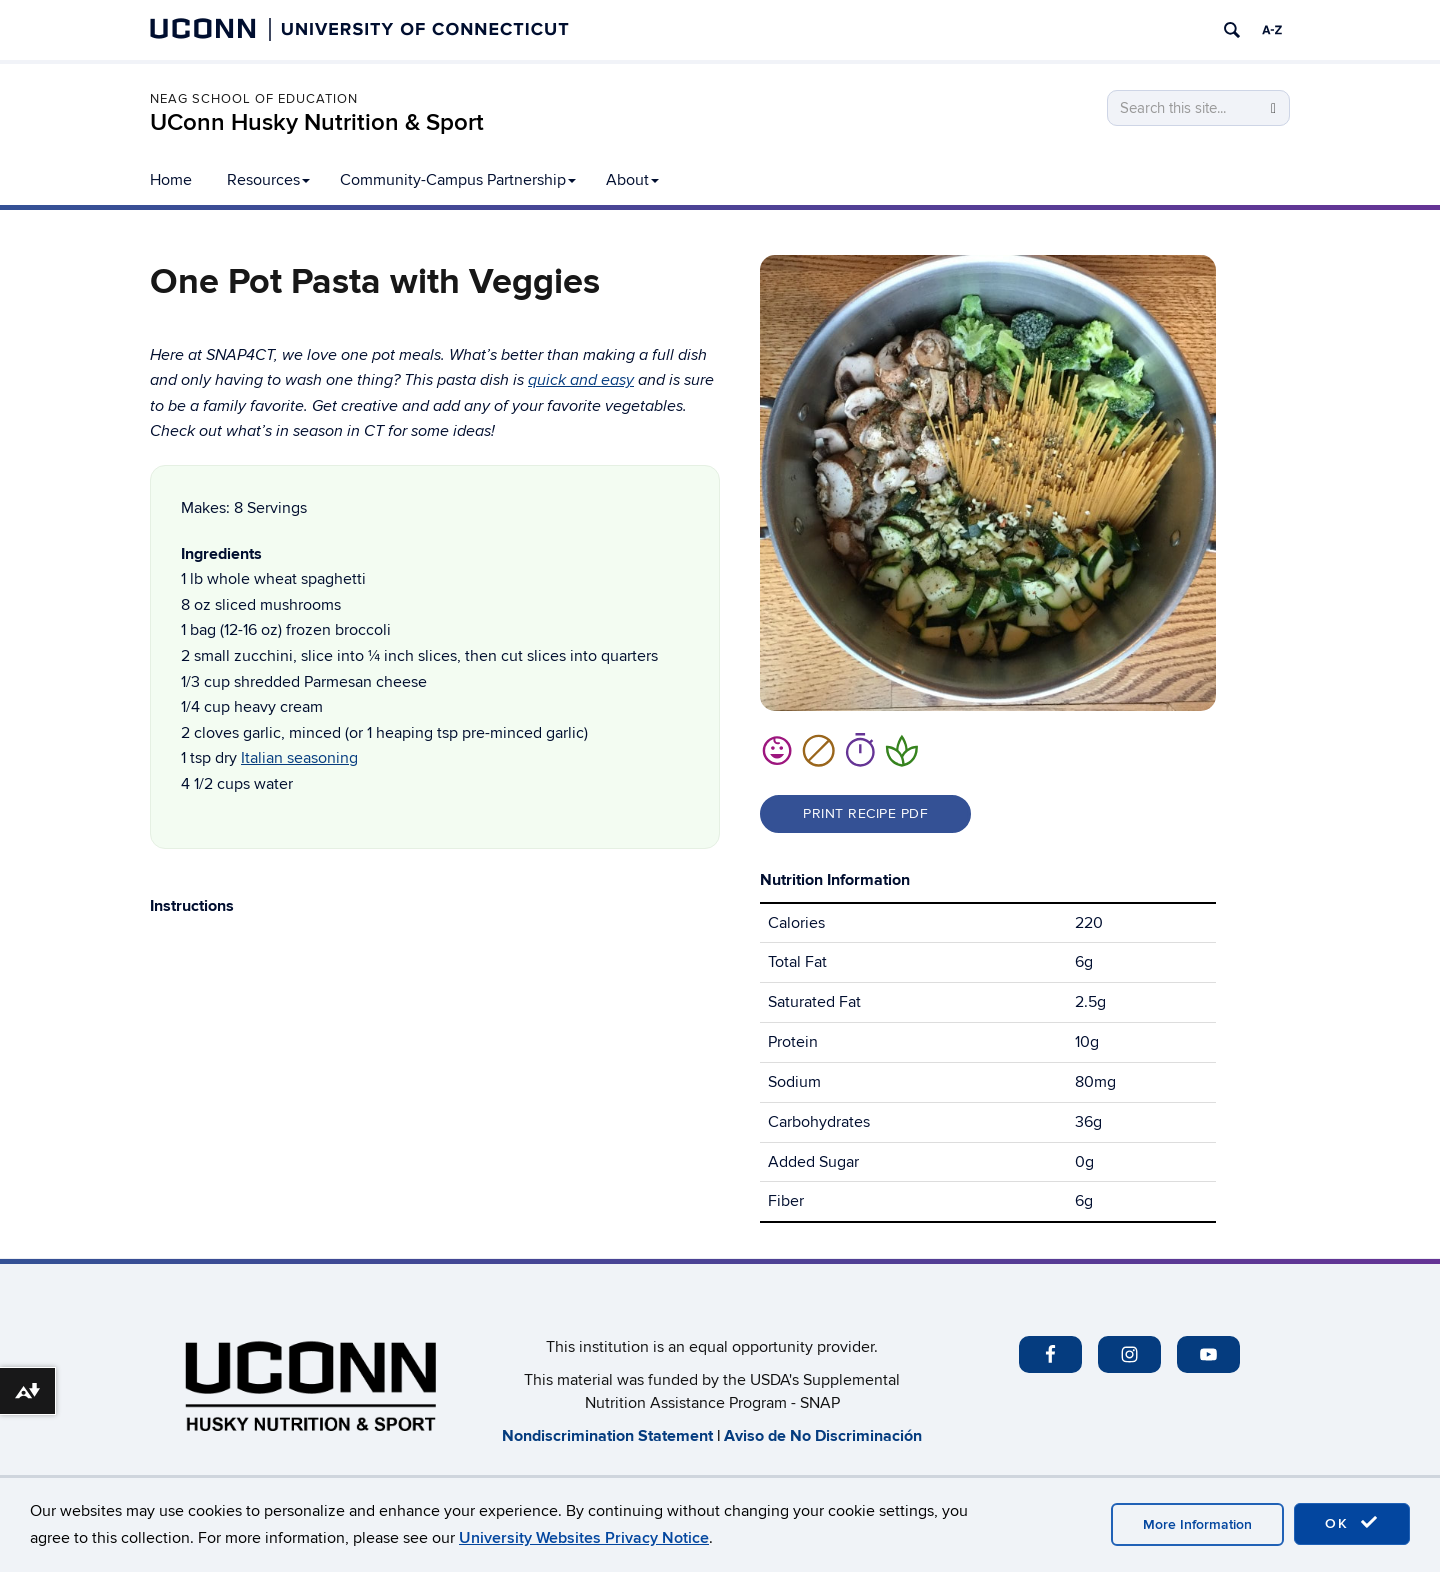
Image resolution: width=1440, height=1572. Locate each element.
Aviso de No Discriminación (823, 1436)
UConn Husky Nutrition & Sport (317, 122)
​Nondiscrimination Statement (607, 1436)
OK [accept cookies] (1352, 1523)
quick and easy (581, 380)
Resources (268, 180)
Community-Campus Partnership (458, 180)
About (632, 180)
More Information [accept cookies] (1197, 1524)
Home (171, 180)
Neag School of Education (254, 99)
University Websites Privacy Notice (584, 1538)
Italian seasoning (299, 758)
